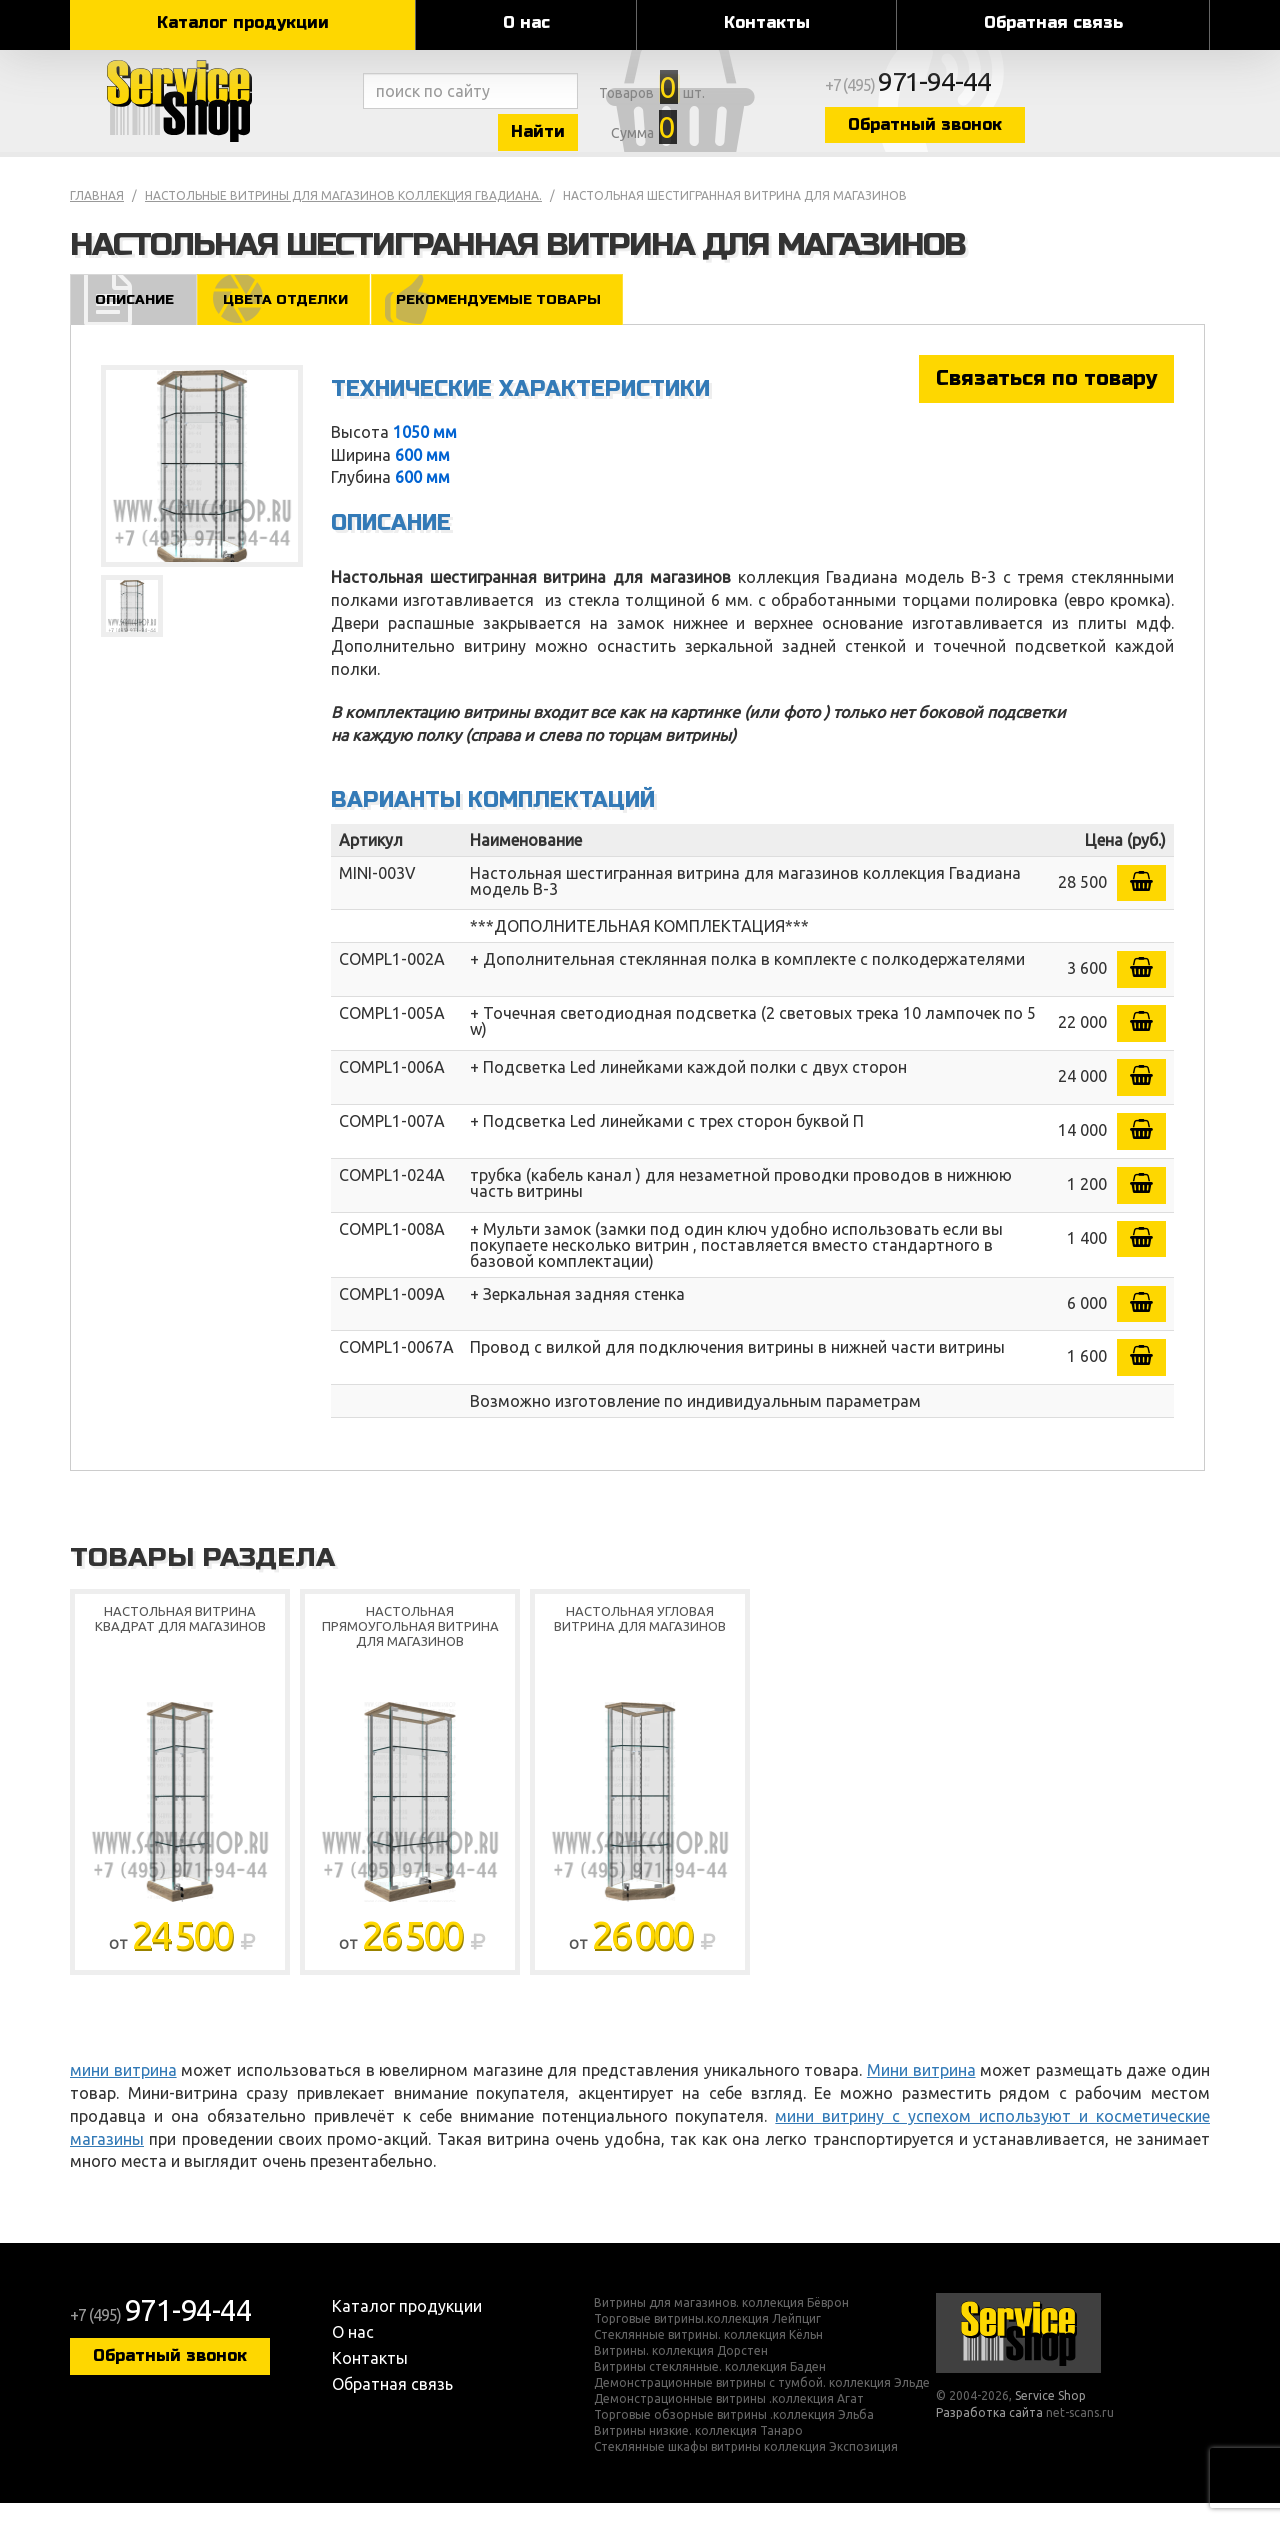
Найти (590, 138)
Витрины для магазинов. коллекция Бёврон (721, 2322)
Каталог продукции (243, 22)
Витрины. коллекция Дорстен (681, 2370)
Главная (97, 213)
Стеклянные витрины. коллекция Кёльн (708, 2354)
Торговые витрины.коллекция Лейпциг (707, 2338)
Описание (136, 316)
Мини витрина (921, 2089)
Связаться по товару (1046, 396)
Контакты (767, 22)
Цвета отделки (294, 316)
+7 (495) (1026, 92)
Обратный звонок (1035, 132)
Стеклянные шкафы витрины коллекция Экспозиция (746, 2466)
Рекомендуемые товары (517, 316)
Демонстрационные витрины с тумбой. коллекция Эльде (762, 2402)
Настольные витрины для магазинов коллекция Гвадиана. (343, 213)
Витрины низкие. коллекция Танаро (698, 2450)
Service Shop (212, 110)
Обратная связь (1053, 22)
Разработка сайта (989, 2431)
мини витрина (123, 2089)
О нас (526, 22)
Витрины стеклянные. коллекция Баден (710, 2386)
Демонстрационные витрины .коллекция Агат (729, 2418)
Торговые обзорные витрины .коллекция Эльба (734, 2434)
